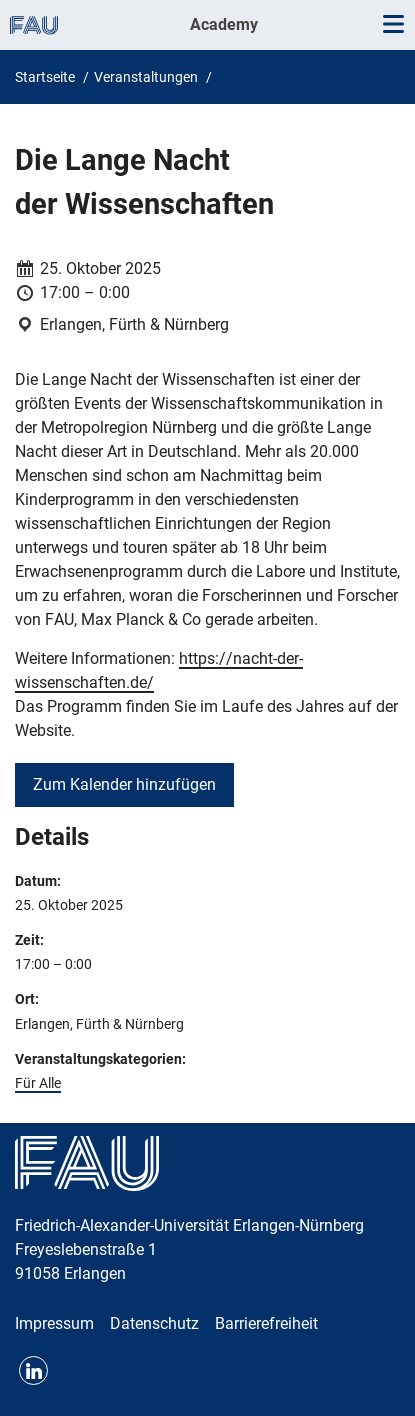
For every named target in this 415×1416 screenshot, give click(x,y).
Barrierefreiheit (266, 1323)
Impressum (54, 1323)
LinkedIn (33, 1370)
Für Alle (38, 1083)
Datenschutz (154, 1323)
